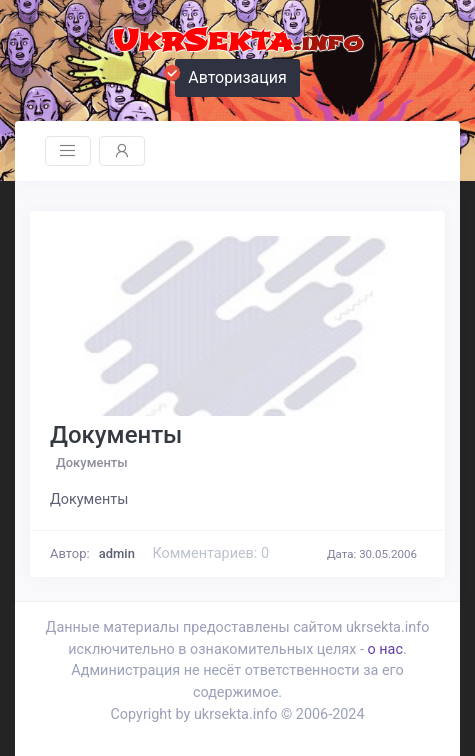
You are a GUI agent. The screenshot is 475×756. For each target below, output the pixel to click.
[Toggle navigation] (68, 151)
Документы (116, 435)
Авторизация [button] (231, 75)
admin (117, 553)
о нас (384, 649)
